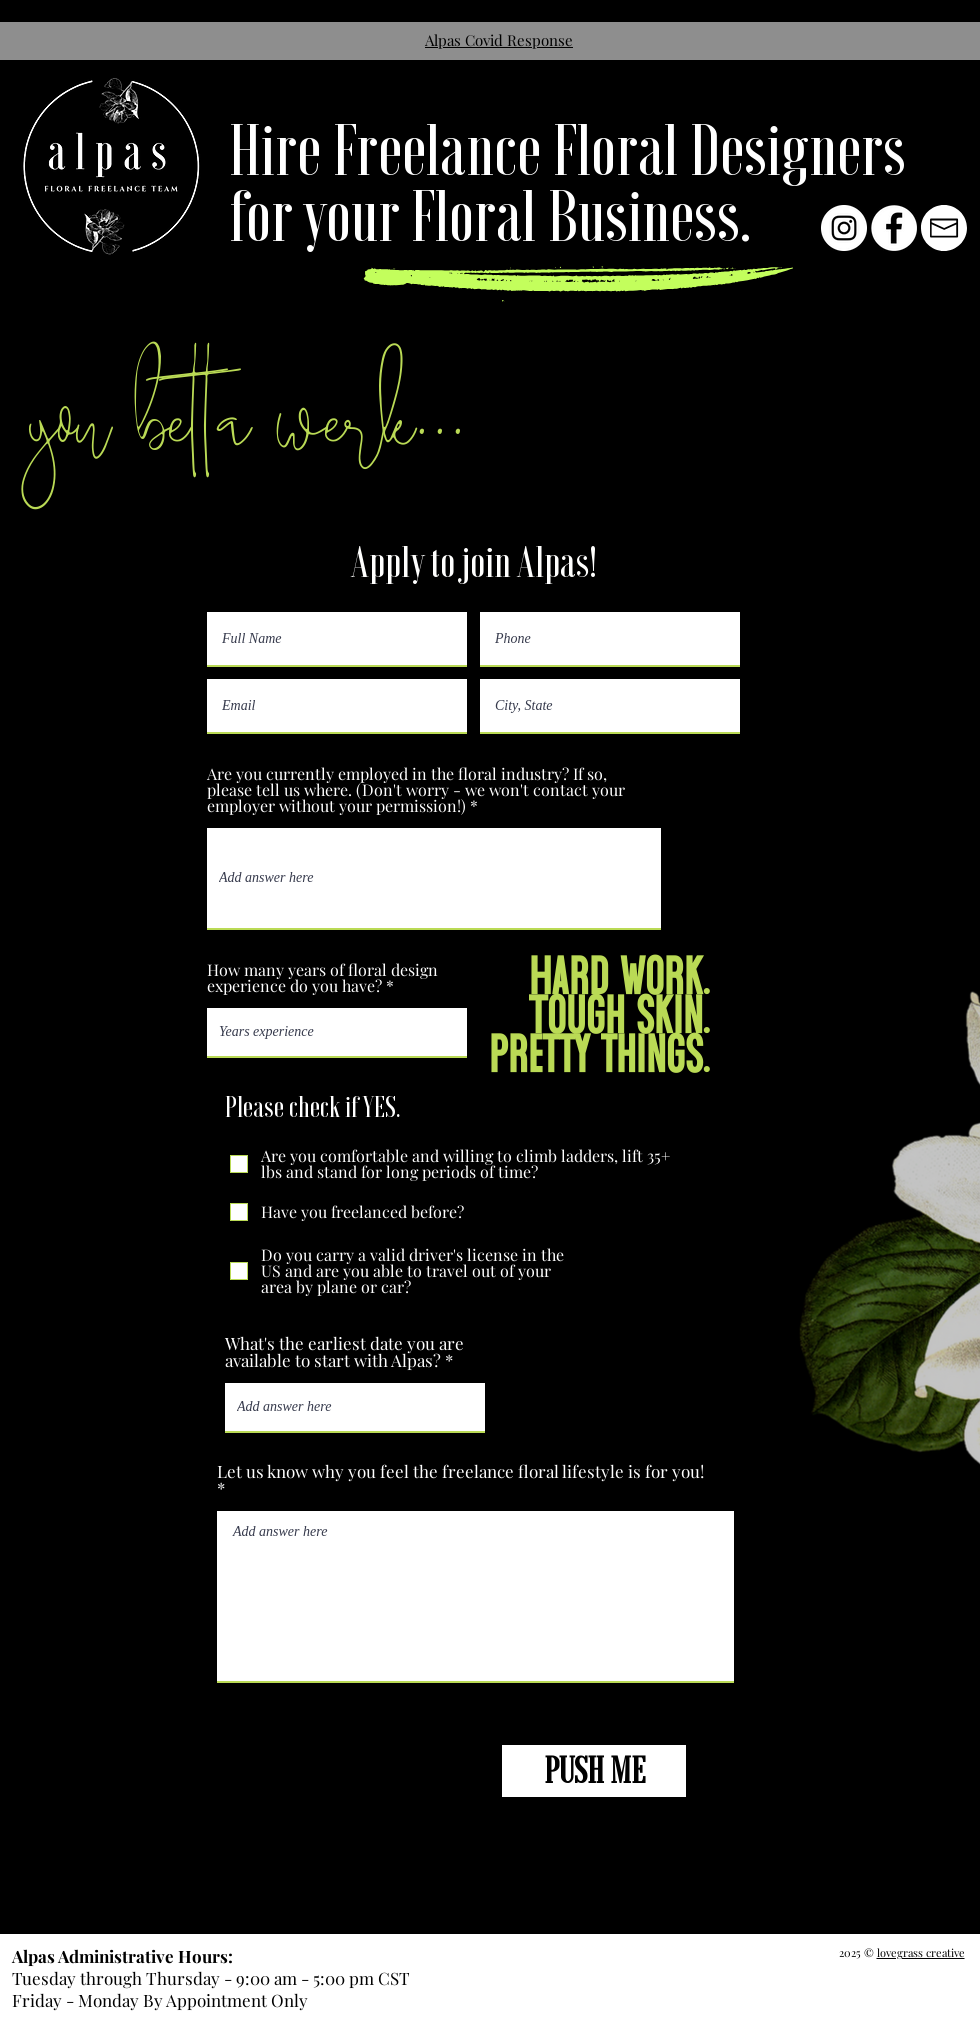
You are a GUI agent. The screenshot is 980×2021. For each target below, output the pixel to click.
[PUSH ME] (594, 1771)
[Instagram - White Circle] (844, 228)
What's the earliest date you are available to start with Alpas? (344, 1352)
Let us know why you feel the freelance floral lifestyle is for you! (460, 1472)
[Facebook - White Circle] (894, 228)
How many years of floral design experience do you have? (322, 978)
